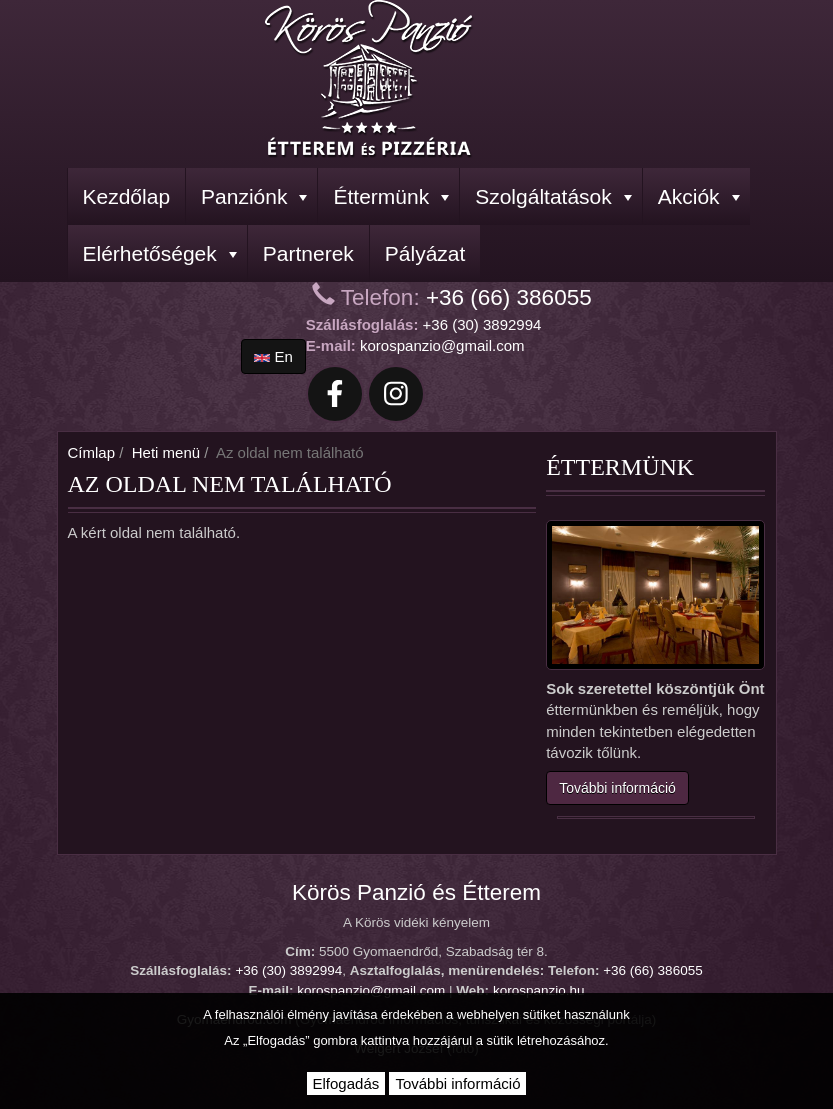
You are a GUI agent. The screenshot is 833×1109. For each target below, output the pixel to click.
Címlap (92, 452)
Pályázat (425, 253)
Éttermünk (391, 196)
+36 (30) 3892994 (482, 324)
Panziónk (254, 196)
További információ (617, 788)
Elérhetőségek (160, 253)
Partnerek (308, 253)
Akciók (699, 196)
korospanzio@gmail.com (442, 345)
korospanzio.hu (539, 990)
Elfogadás (346, 1083)
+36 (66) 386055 (509, 297)
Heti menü (166, 452)
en (273, 356)
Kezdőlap (127, 196)
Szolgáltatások (553, 196)
